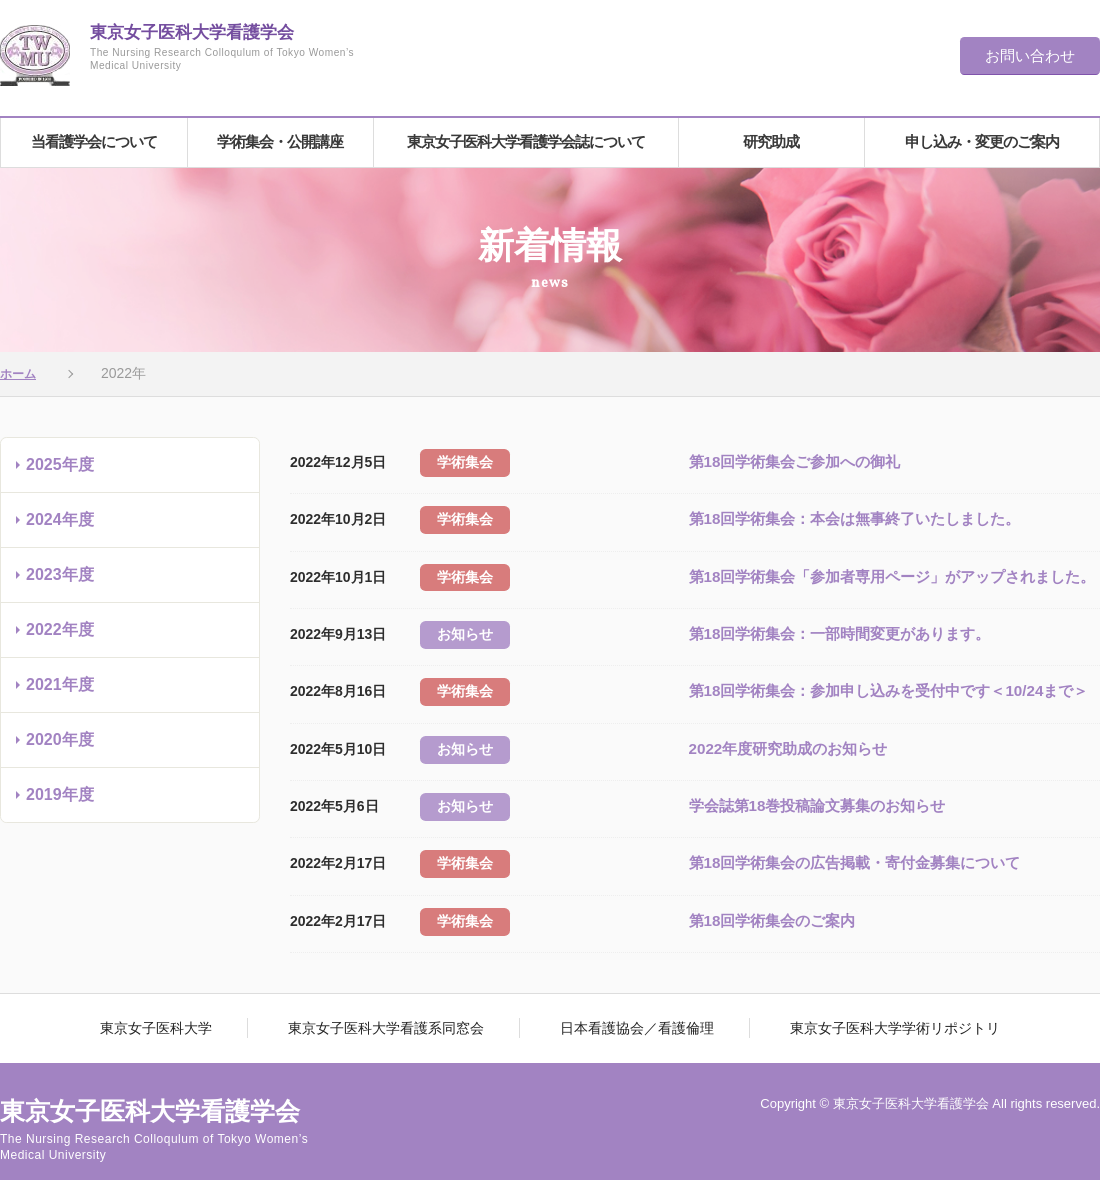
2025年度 (60, 472)
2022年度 (60, 637)
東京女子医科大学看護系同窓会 (395, 995)
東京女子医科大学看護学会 (235, 57)
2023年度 (60, 582)
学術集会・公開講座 (280, 145)
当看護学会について (94, 145)
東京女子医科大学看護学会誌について (526, 145)
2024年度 (60, 527)
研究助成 (771, 145)
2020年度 (60, 747)
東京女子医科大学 (184, 995)
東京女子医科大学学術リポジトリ (867, 995)
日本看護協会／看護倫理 (628, 995)
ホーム (21, 381)
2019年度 (60, 802)
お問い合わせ (1030, 55)
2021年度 (60, 692)
